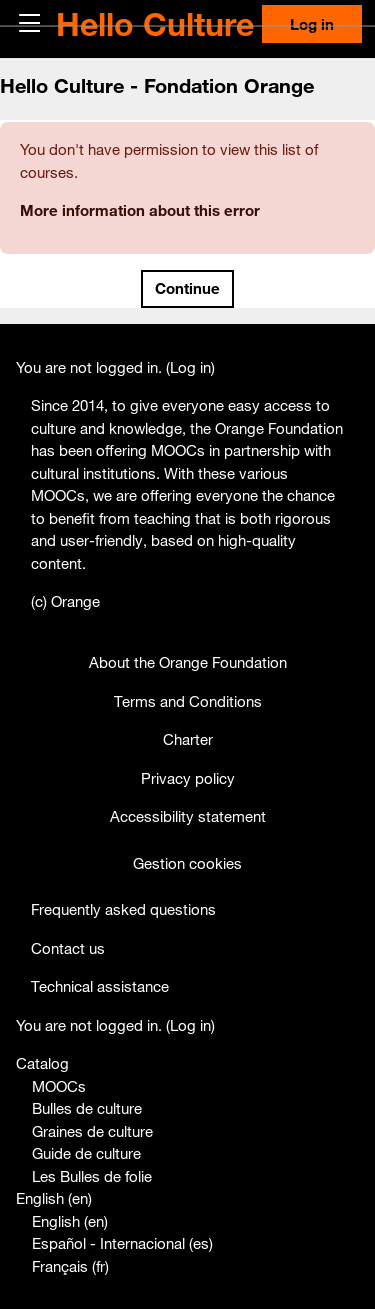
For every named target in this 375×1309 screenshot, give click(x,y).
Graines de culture (92, 1131)
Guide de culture (86, 1153)
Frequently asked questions (123, 909)
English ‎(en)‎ (54, 1198)
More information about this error (140, 210)
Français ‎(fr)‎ (70, 1266)
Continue (187, 288)
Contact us (68, 948)
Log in (312, 24)
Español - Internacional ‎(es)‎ (122, 1243)
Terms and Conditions (188, 701)
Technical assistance (100, 986)
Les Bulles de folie (92, 1176)
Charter (188, 739)
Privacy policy (188, 778)
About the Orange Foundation (188, 662)
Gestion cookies (187, 863)
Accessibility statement (188, 816)
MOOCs (59, 1086)
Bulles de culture (87, 1108)
